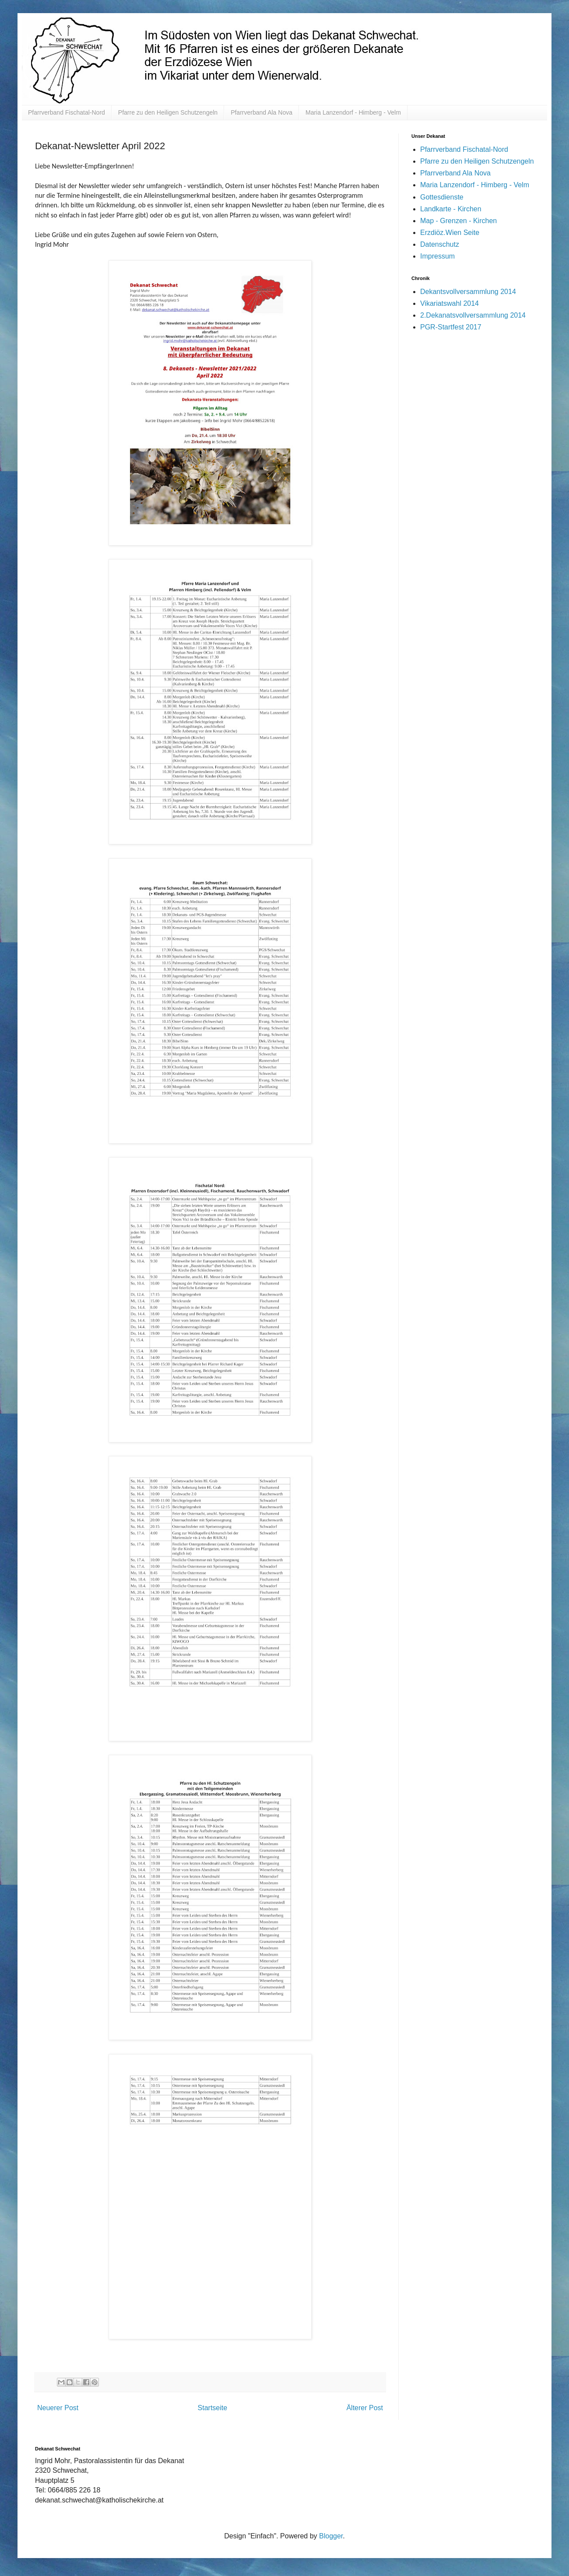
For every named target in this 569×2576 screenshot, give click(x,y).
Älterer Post (364, 2408)
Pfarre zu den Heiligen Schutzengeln (168, 112)
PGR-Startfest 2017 (450, 327)
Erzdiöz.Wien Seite (449, 232)
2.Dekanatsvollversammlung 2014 (473, 315)
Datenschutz (439, 244)
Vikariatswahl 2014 (449, 303)
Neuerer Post (57, 2408)
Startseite (213, 2408)
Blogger (331, 2536)
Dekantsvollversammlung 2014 (468, 291)
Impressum (437, 256)
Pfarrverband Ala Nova (261, 112)
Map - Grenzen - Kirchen (458, 220)
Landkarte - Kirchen (450, 209)
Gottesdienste (442, 197)
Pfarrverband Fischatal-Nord (66, 112)
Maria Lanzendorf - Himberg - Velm (353, 112)
